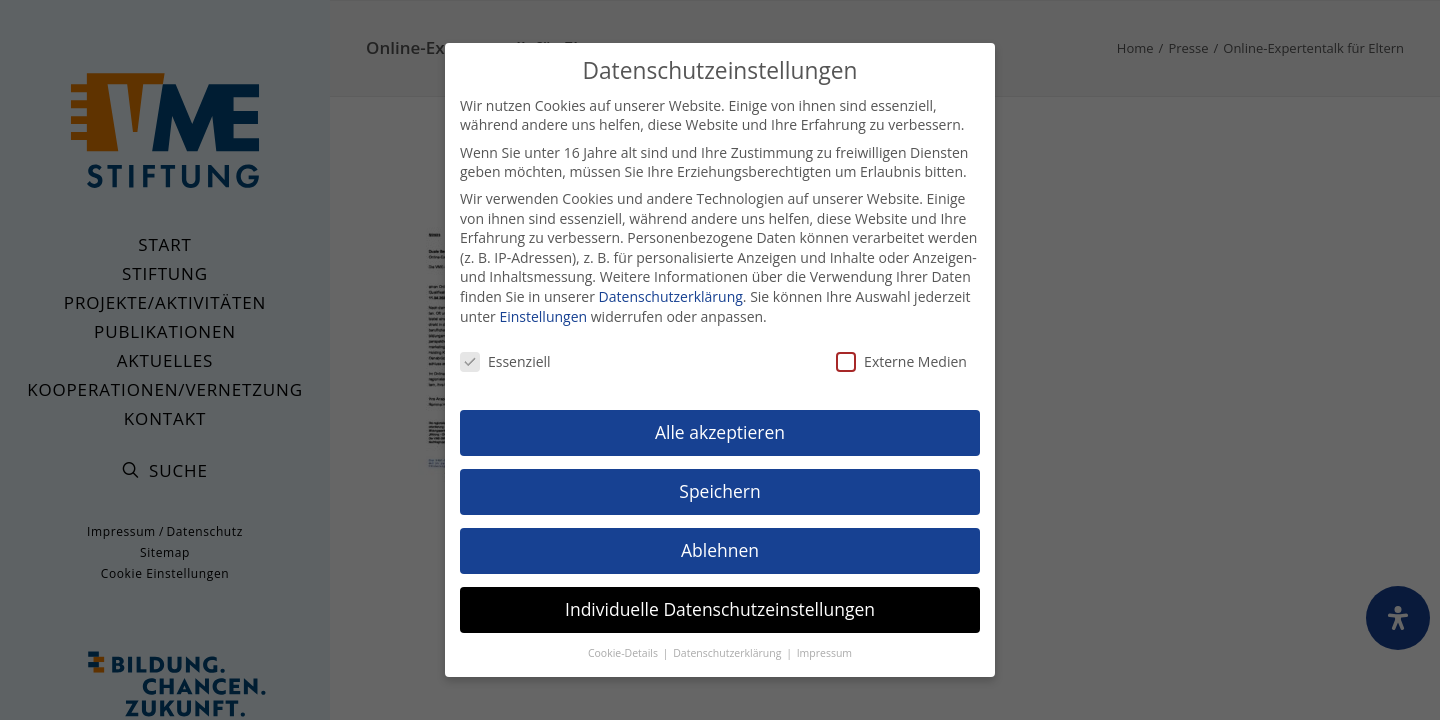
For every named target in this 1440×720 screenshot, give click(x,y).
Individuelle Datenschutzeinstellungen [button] (720, 602)
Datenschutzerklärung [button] (728, 646)
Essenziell (505, 355)
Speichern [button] (719, 484)
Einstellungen (543, 309)
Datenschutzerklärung (671, 289)
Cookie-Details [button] (624, 646)
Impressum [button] (824, 646)
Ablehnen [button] (720, 543)
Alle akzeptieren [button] (720, 425)
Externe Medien (901, 355)
